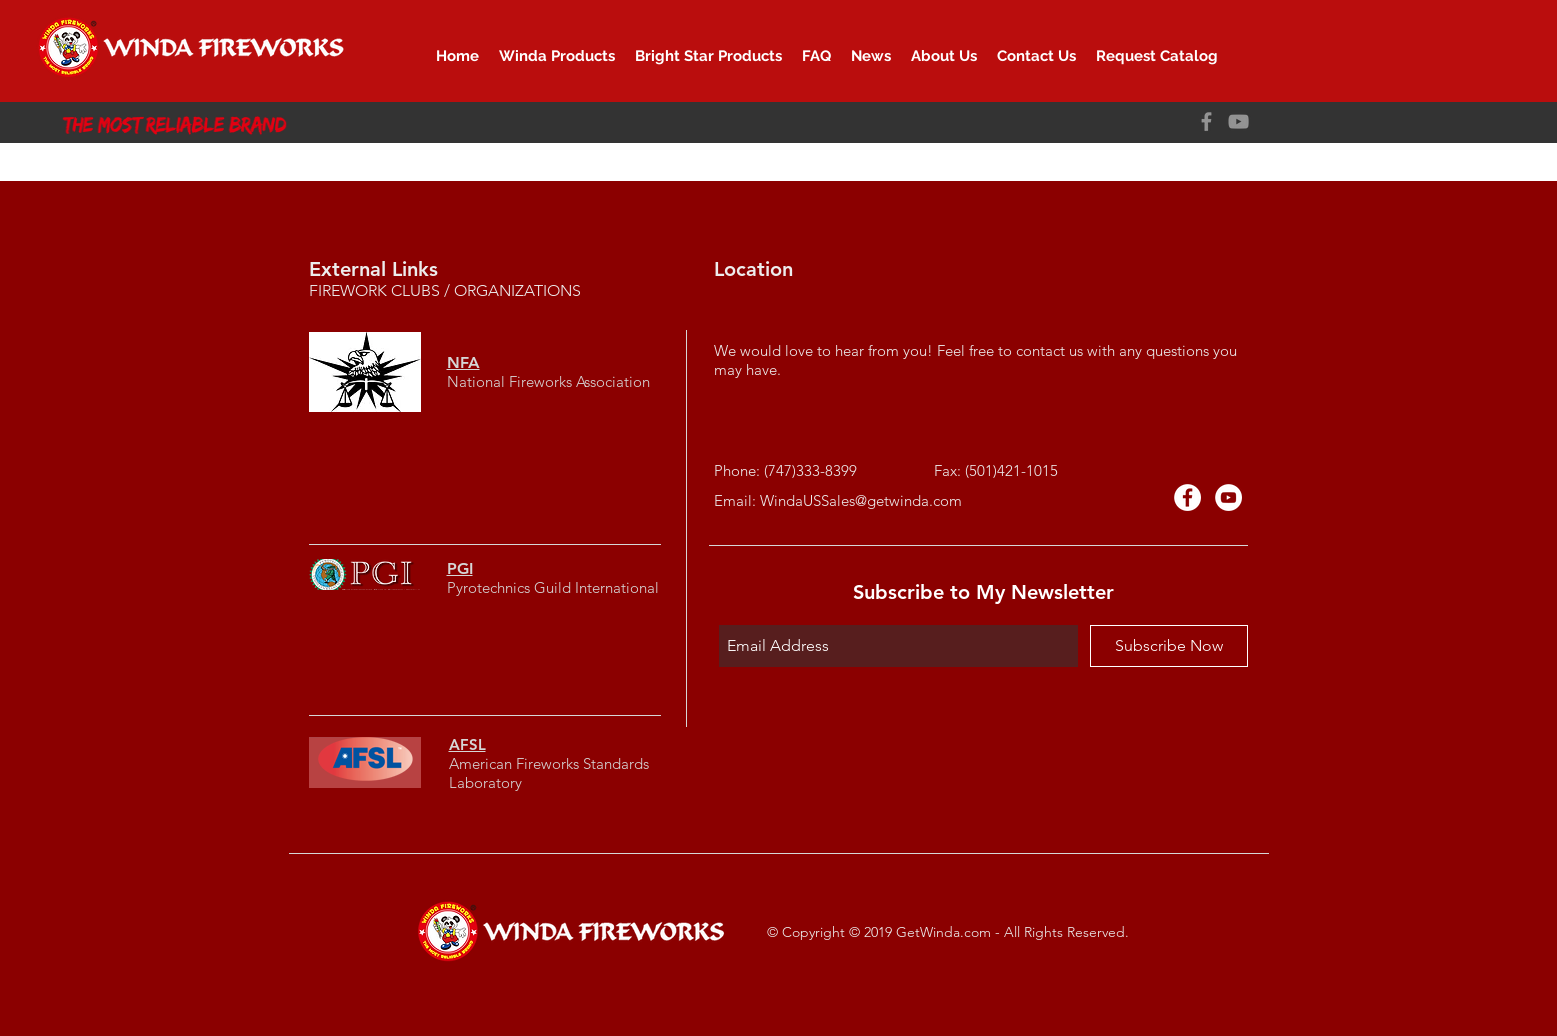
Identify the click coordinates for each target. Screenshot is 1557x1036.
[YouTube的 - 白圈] (1228, 497)
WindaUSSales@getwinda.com (861, 500)
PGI (460, 568)
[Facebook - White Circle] (1187, 497)
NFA (463, 362)
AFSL (467, 744)
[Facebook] (1206, 121)
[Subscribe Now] (1169, 646)
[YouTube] (1238, 121)
